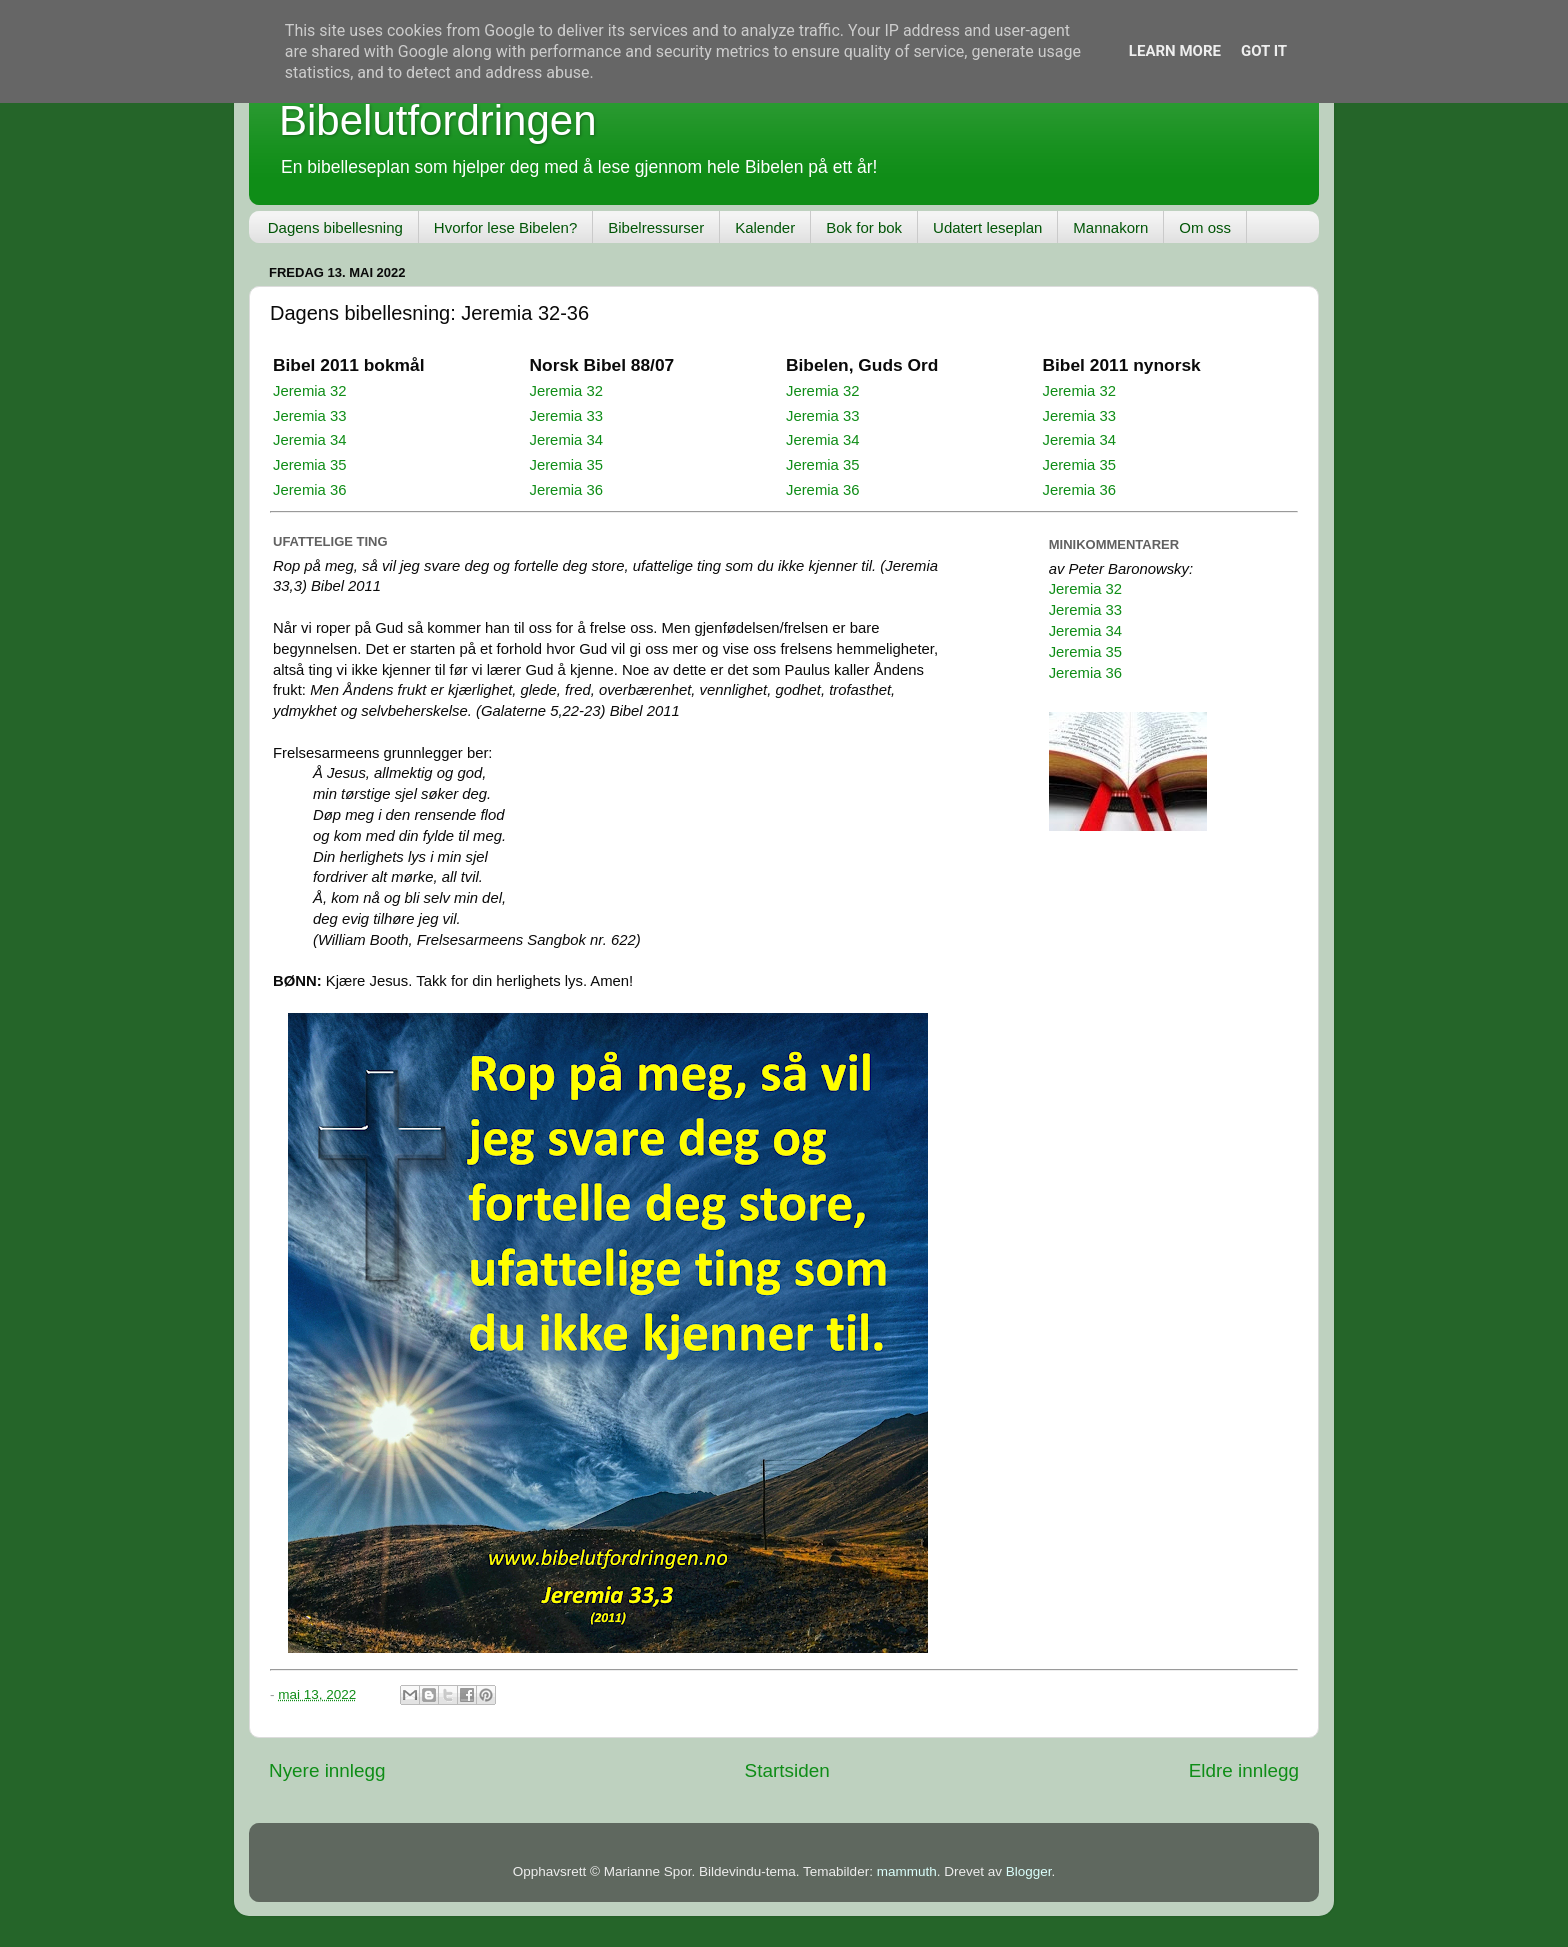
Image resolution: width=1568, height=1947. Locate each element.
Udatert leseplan (987, 227)
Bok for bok (864, 227)
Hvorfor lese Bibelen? (505, 227)
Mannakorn (1110, 227)
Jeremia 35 (309, 465)
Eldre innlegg (1244, 1770)
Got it (1264, 51)
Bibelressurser (656, 227)
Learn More (1175, 51)
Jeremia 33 (309, 416)
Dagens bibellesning (335, 227)
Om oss (1205, 227)
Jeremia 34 (309, 440)
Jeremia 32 (309, 391)
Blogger (1029, 1871)
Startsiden (787, 1770)
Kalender (765, 227)
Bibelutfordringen (438, 120)
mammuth (907, 1871)
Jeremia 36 (309, 490)
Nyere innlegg (327, 1770)
